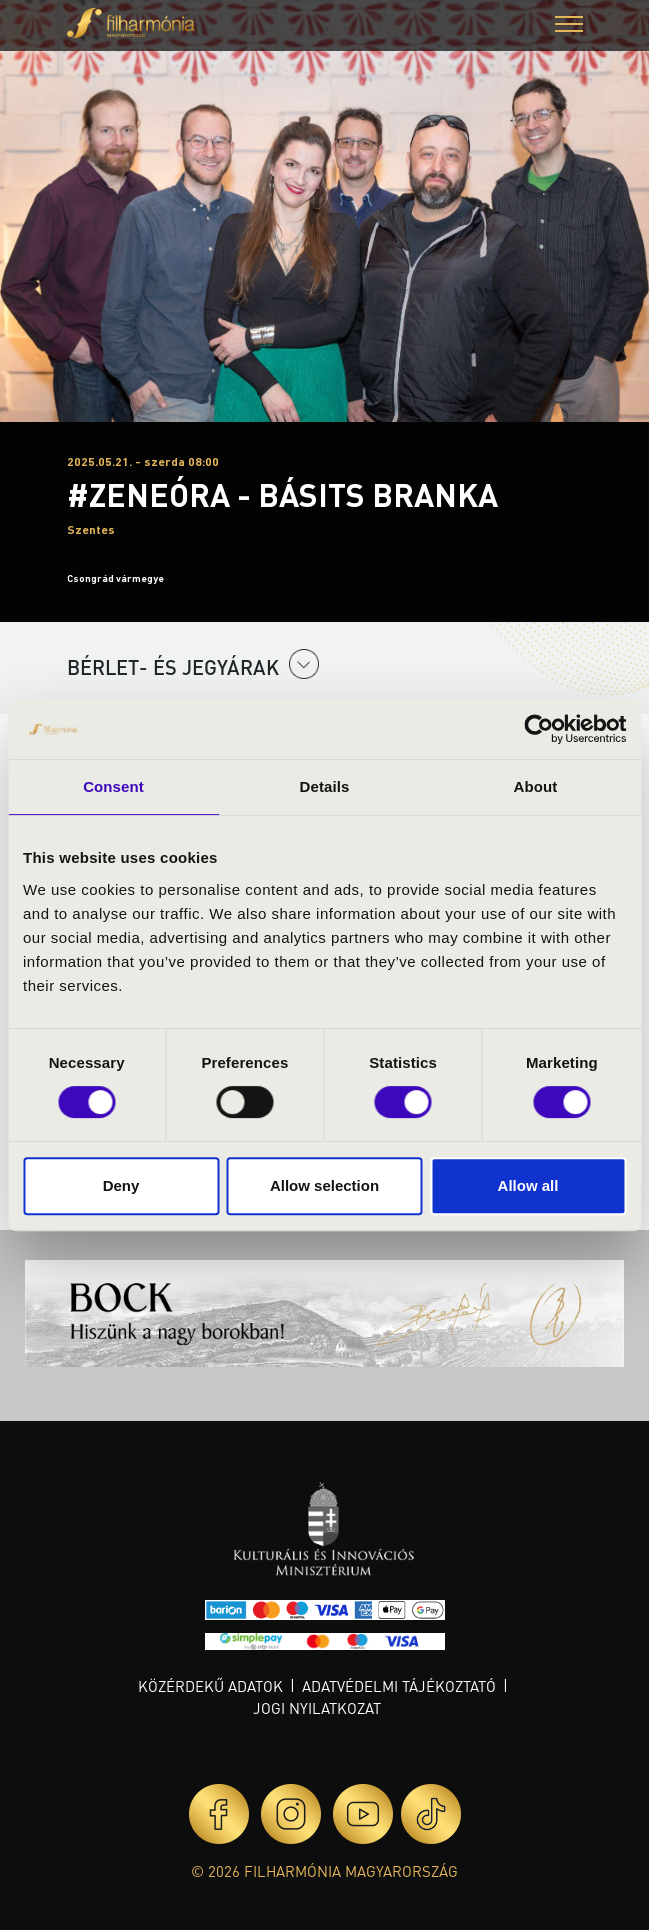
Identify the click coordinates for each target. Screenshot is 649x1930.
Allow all (528, 1185)
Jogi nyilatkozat (317, 1708)
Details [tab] (325, 786)
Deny (121, 1185)
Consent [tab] (113, 786)
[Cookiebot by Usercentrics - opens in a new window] (538, 729)
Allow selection (324, 1185)
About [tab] (536, 786)
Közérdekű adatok (210, 1686)
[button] (569, 26)
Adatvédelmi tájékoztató (399, 1686)
